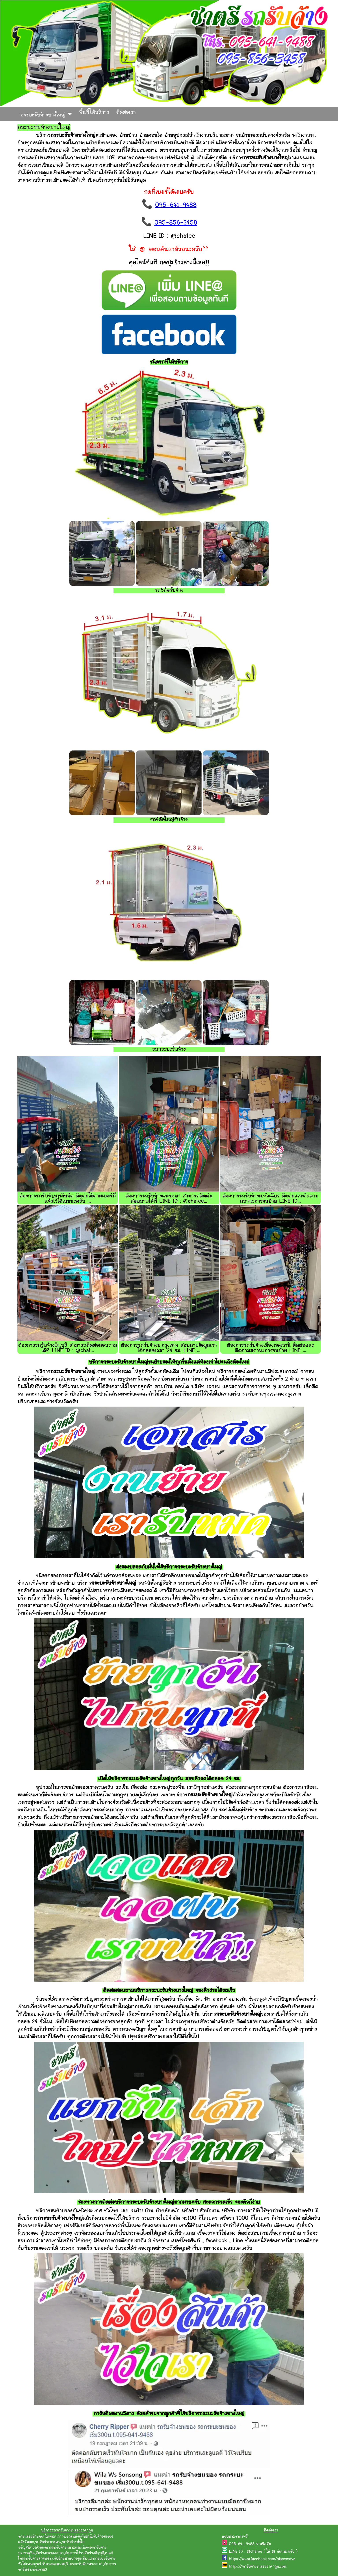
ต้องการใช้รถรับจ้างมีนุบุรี (84, 2553)
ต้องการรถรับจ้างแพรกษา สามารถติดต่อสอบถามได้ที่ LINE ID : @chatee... (169, 1199)
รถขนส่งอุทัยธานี (79, 2537)
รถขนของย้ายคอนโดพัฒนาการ (41, 2537)
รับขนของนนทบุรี (55, 2564)
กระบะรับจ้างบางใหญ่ (46, 114)
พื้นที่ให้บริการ (94, 112)
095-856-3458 (175, 223)
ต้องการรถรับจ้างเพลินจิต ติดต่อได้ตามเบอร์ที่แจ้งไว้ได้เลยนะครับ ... (67, 1199)
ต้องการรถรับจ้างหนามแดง (60, 2548)
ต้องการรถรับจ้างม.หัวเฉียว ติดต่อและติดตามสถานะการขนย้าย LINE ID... (270, 1199)
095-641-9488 (176, 205)
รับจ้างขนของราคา (50, 2553)
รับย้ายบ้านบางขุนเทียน (72, 2559)
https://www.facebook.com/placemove (262, 2559)
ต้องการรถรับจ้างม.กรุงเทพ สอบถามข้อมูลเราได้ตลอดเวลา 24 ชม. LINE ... (169, 1348)
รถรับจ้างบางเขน (48, 2542)
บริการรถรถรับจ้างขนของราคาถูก (67, 2531)
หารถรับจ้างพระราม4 (86, 2564)
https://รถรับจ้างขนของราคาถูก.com (258, 2567)
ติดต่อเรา (126, 112)
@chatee (254, 2552)
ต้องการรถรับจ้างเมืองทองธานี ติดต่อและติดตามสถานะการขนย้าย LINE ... (270, 1348)
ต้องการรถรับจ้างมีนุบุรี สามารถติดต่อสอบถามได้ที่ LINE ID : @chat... (67, 1348)
